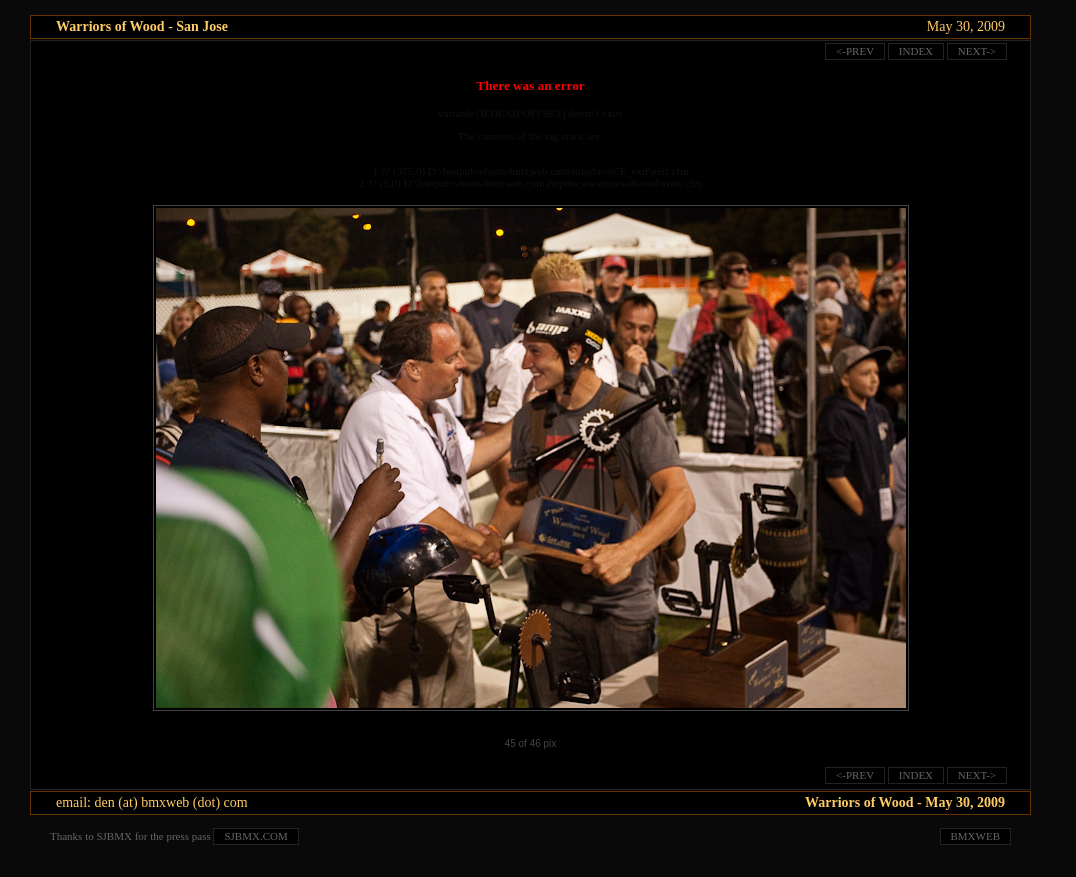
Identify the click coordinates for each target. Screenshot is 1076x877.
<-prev (855, 51)
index (916, 51)
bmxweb (976, 836)
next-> (977, 51)
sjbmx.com (255, 836)
